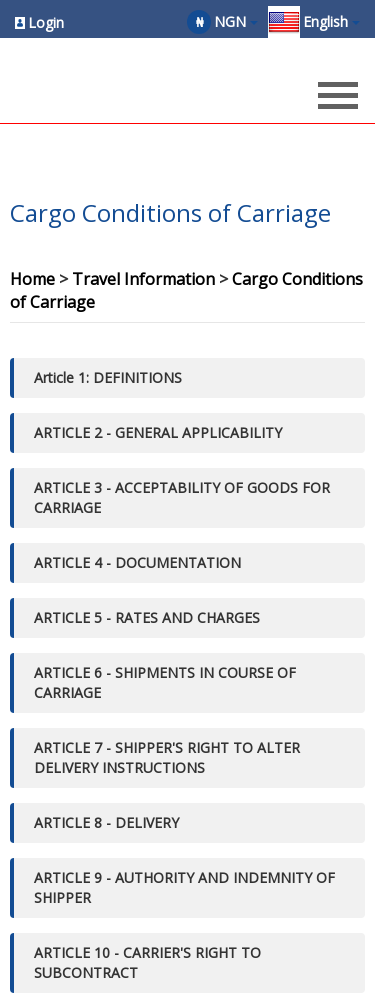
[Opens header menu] (338, 98)
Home (32, 279)
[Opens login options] (39, 22)
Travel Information (143, 279)
